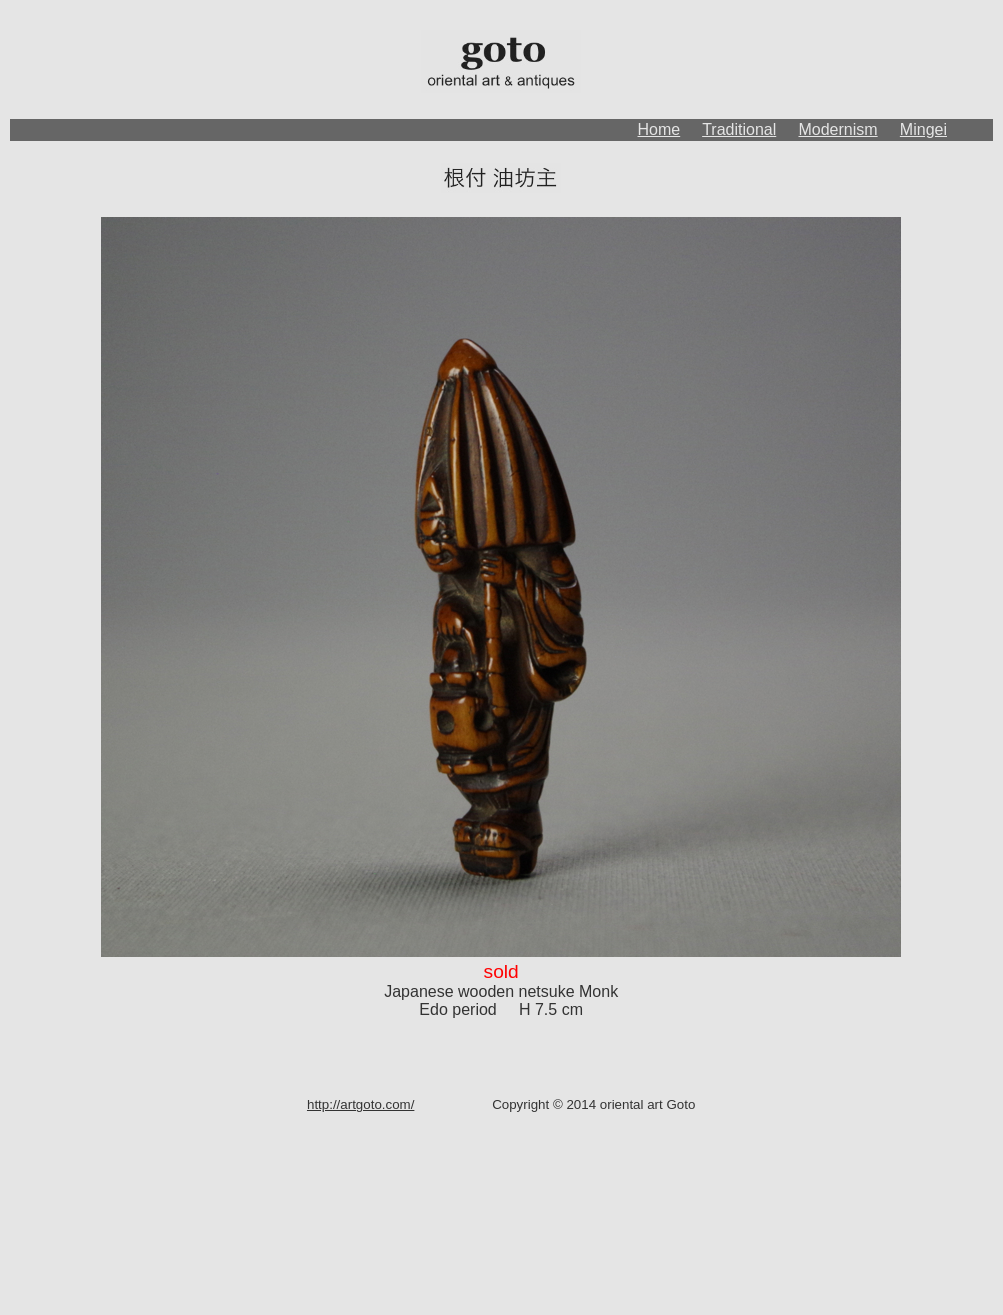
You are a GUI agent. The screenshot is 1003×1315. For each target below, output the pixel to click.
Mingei (923, 129)
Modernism (837, 129)
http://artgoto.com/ (360, 1104)
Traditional (739, 129)
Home (659, 129)
